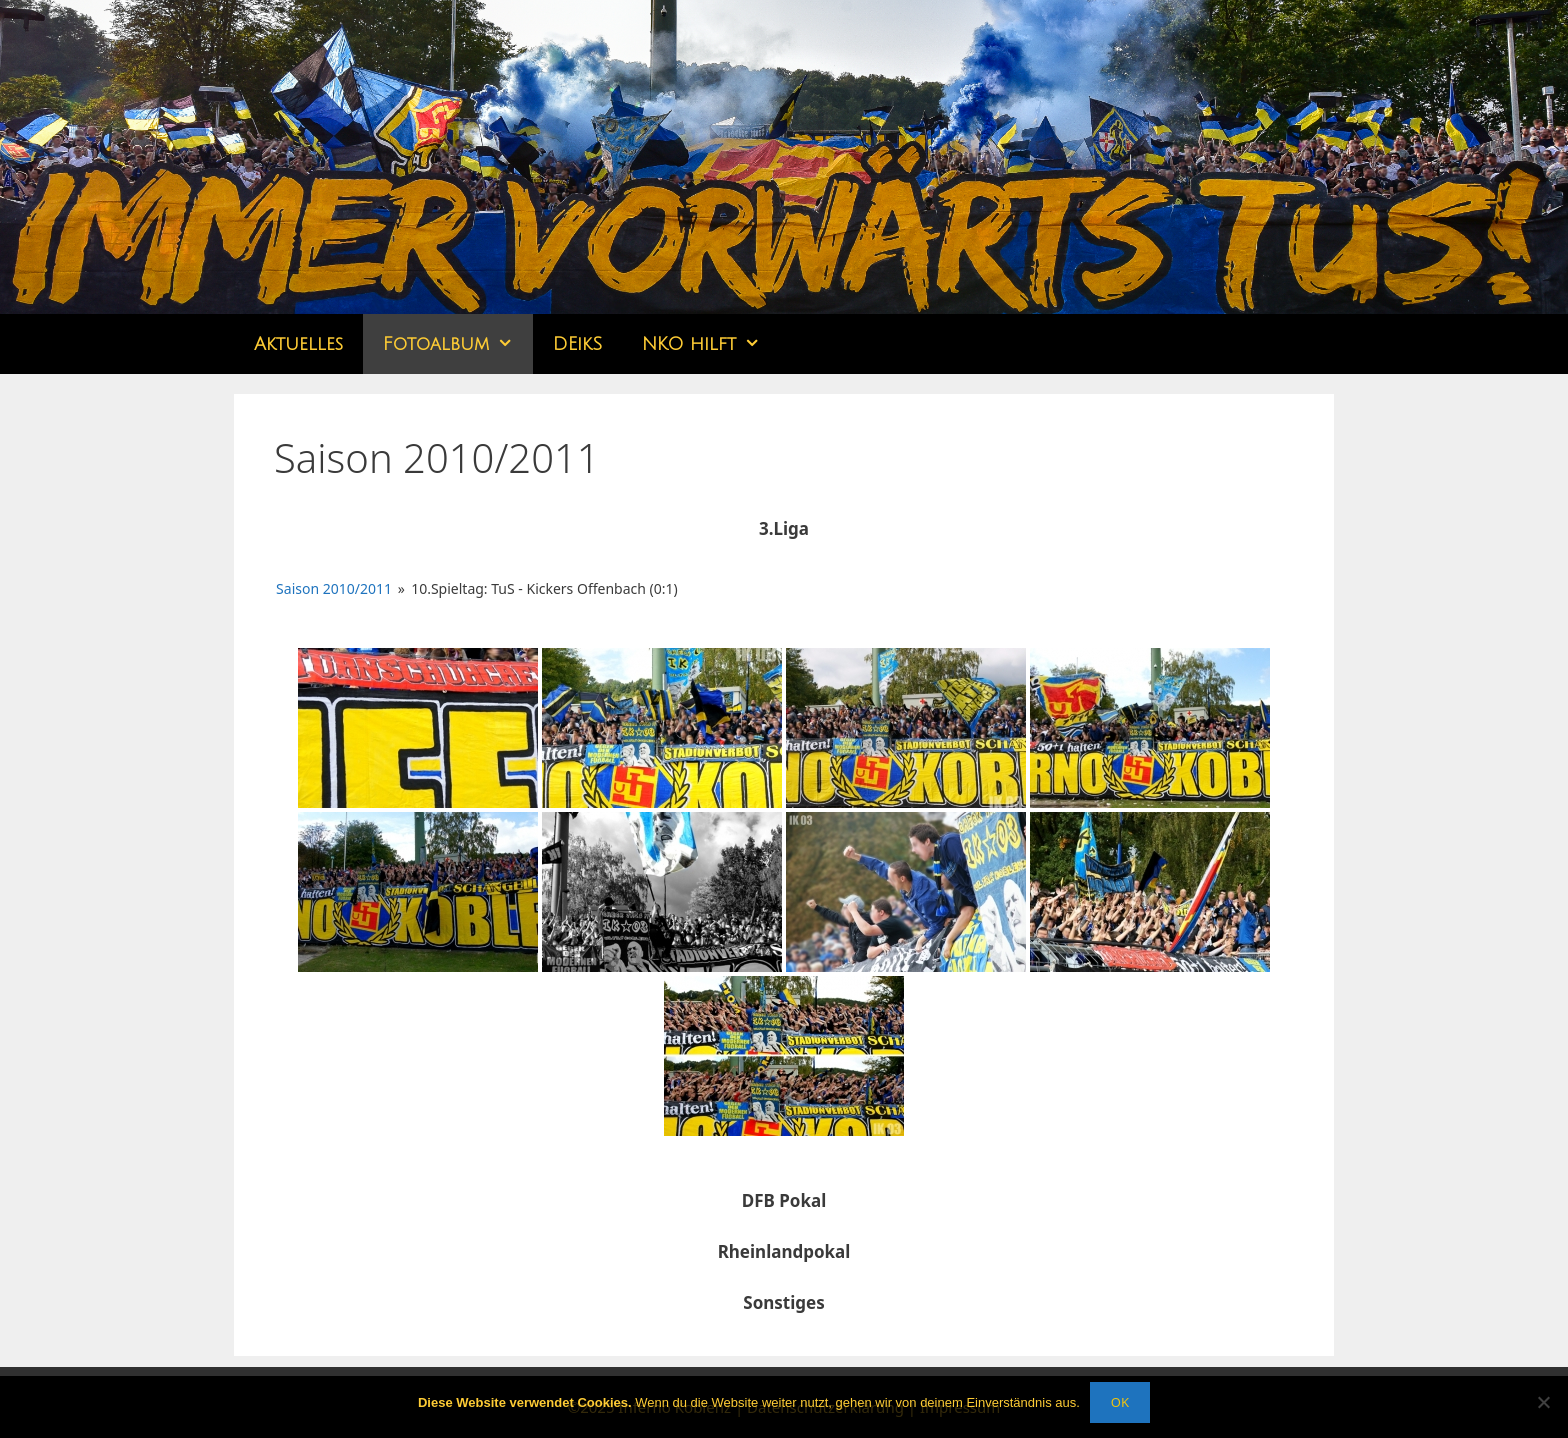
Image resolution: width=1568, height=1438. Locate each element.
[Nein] (1543, 1402)
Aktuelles (298, 344)
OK (1120, 1402)
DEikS (577, 344)
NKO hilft (711, 344)
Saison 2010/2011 (334, 588)
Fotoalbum (458, 344)
